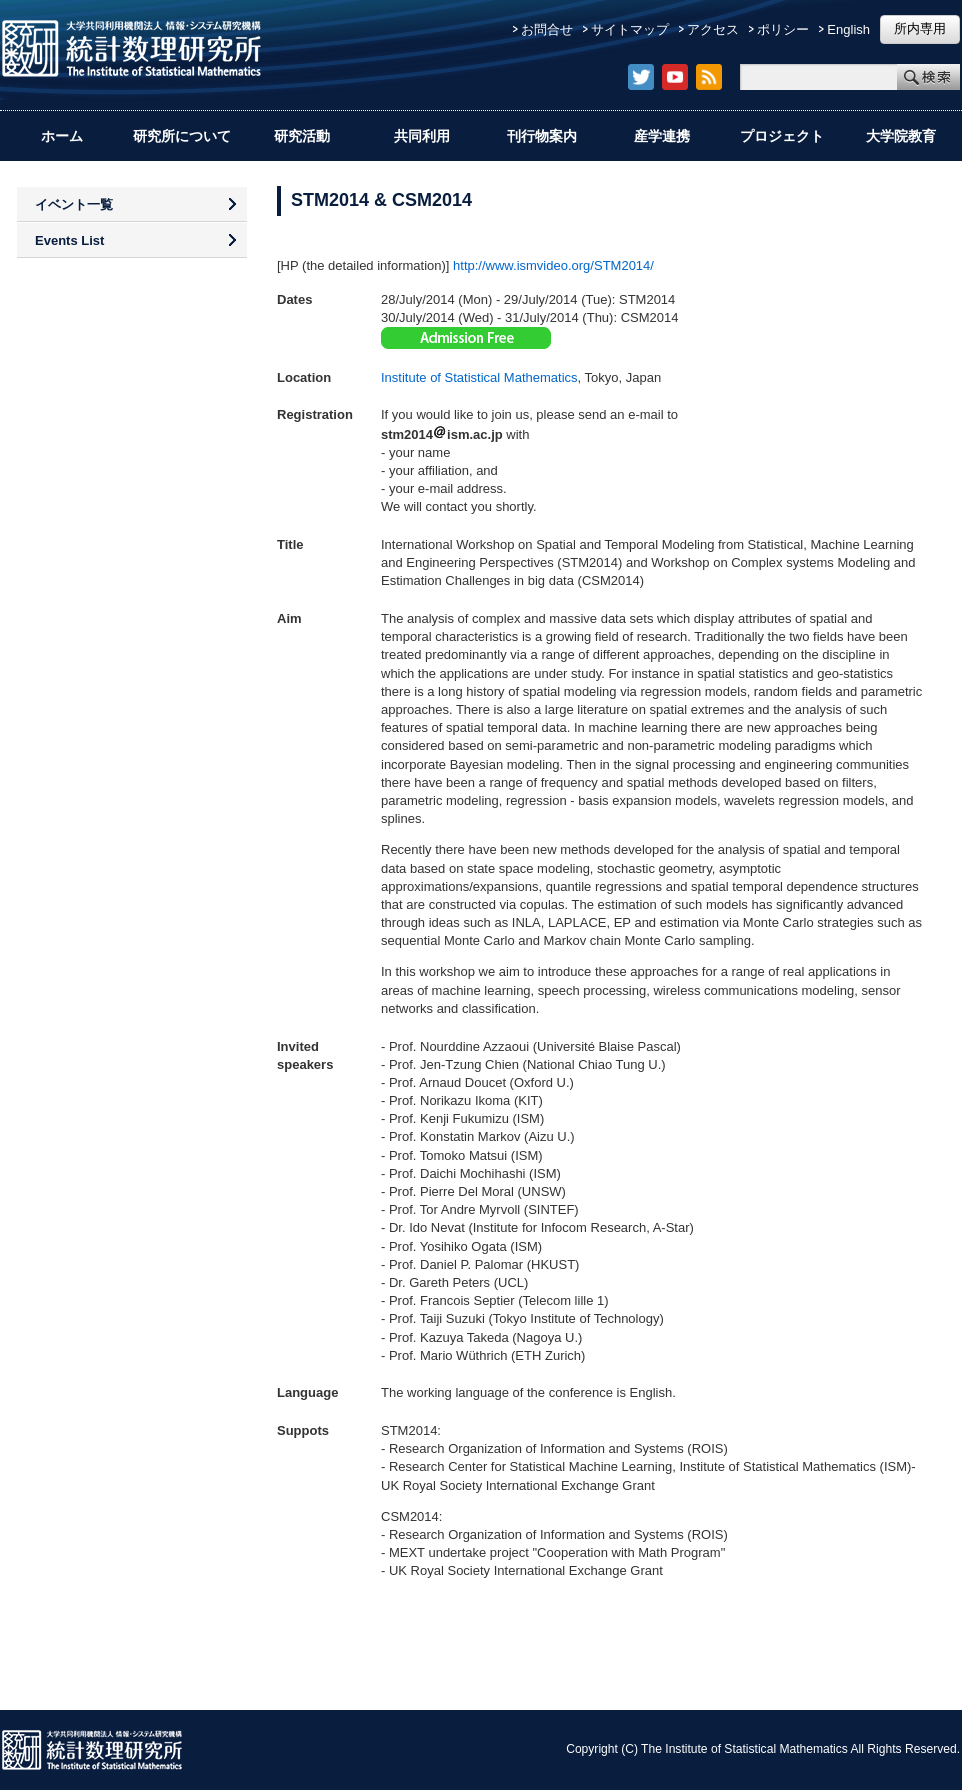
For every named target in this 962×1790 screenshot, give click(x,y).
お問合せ (547, 29)
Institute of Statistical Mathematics (479, 377)
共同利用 (422, 136)
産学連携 (662, 136)
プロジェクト (782, 136)
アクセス (713, 29)
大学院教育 (901, 136)
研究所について (182, 136)
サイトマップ (630, 29)
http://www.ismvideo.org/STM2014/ (553, 265)
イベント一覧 (74, 204)
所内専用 (920, 28)
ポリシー (783, 29)
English (848, 29)
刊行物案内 (542, 136)
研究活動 (302, 136)
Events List (69, 240)
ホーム (62, 136)
